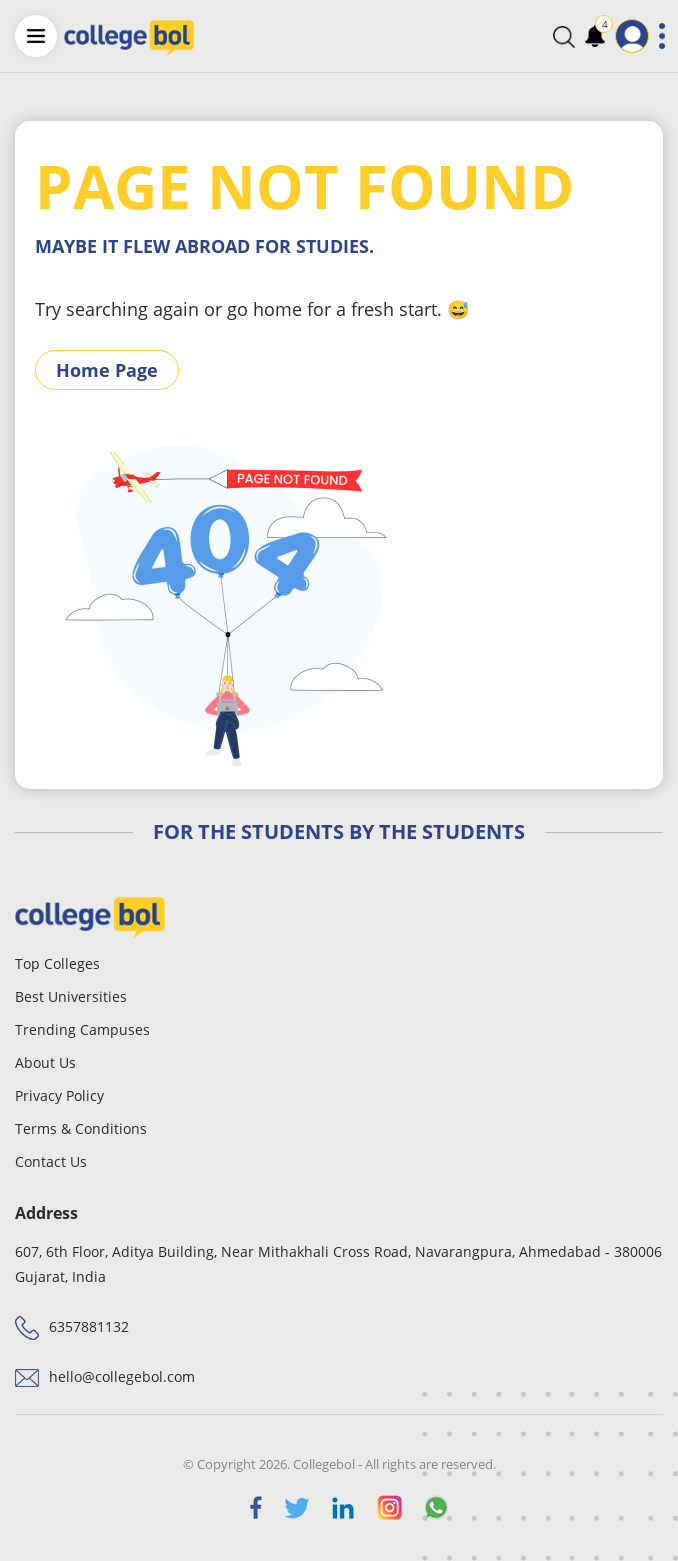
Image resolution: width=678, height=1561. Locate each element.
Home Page (107, 370)
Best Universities (71, 996)
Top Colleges (57, 963)
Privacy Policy (59, 1095)
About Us (45, 1062)
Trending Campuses (82, 1029)
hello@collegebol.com (122, 1376)
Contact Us (51, 1161)
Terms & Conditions (81, 1128)
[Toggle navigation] (662, 36)
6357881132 (89, 1326)
